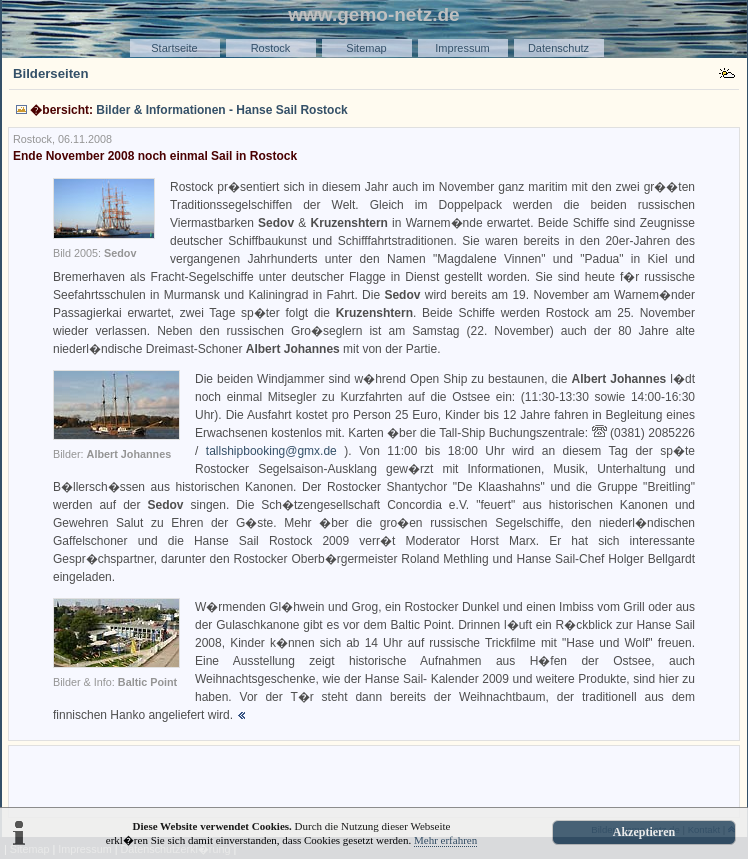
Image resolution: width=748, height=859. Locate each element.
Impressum (462, 48)
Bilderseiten (51, 73)
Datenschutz (558, 48)
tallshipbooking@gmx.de (271, 451)
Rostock (271, 48)
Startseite (174, 48)
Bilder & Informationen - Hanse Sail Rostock (221, 110)
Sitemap (366, 48)
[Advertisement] (374, 780)
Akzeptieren (644, 832)
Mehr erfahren (445, 840)
